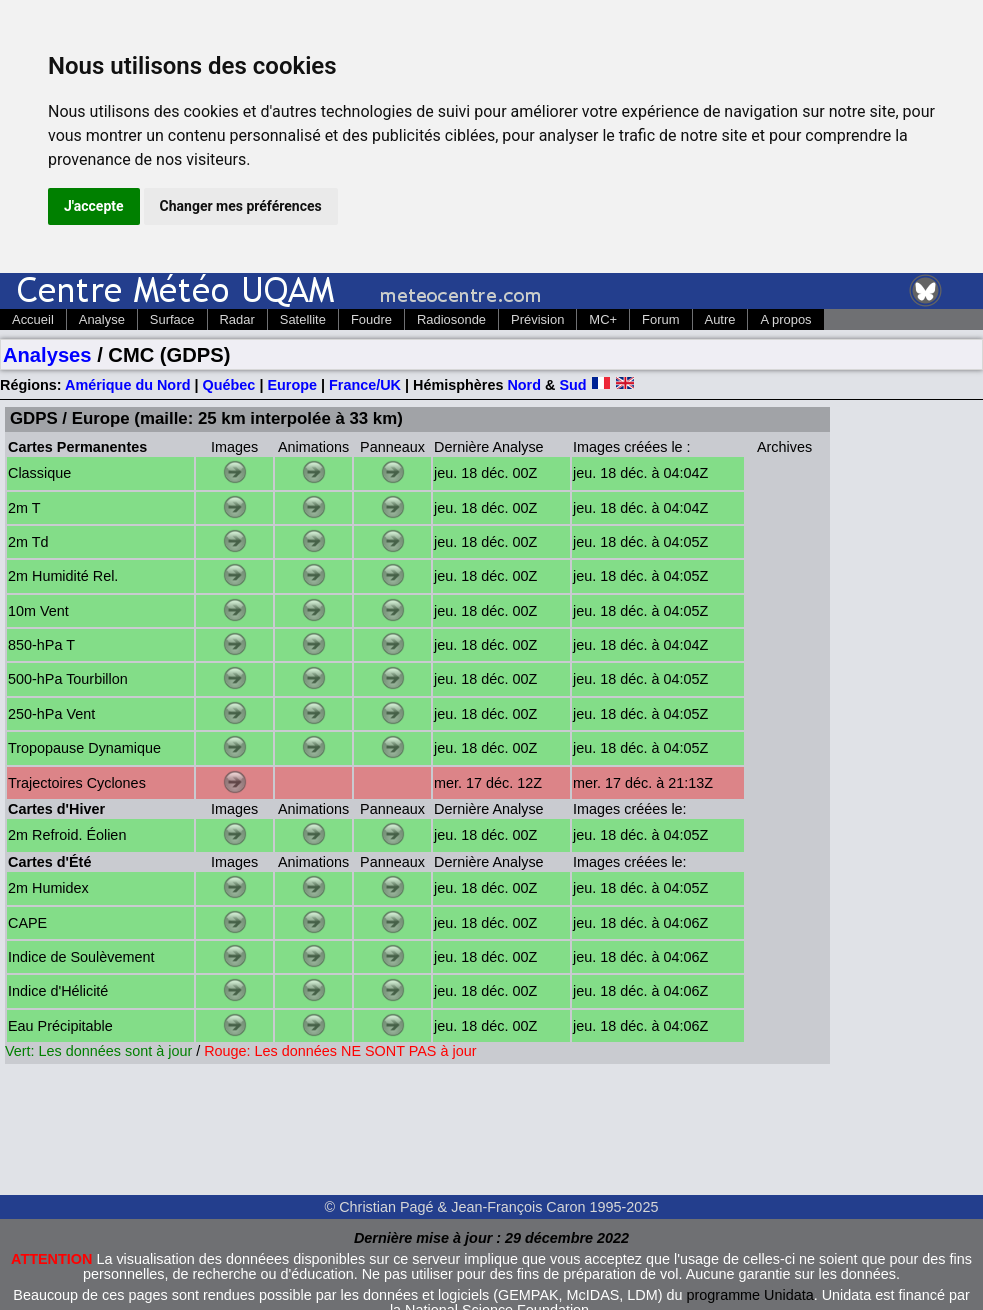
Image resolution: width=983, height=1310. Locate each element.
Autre (720, 319)
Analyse (102, 319)
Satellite (303, 319)
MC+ (603, 319)
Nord (524, 385)
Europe (292, 385)
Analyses (47, 355)
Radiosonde (451, 319)
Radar (237, 319)
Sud (572, 385)
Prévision (537, 319)
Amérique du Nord (128, 385)
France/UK (365, 385)
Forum (660, 319)
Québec (229, 385)
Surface (172, 319)
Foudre (371, 319)
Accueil (33, 319)
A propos (785, 319)
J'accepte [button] (94, 206)
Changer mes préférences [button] (241, 206)
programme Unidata (750, 1295)
